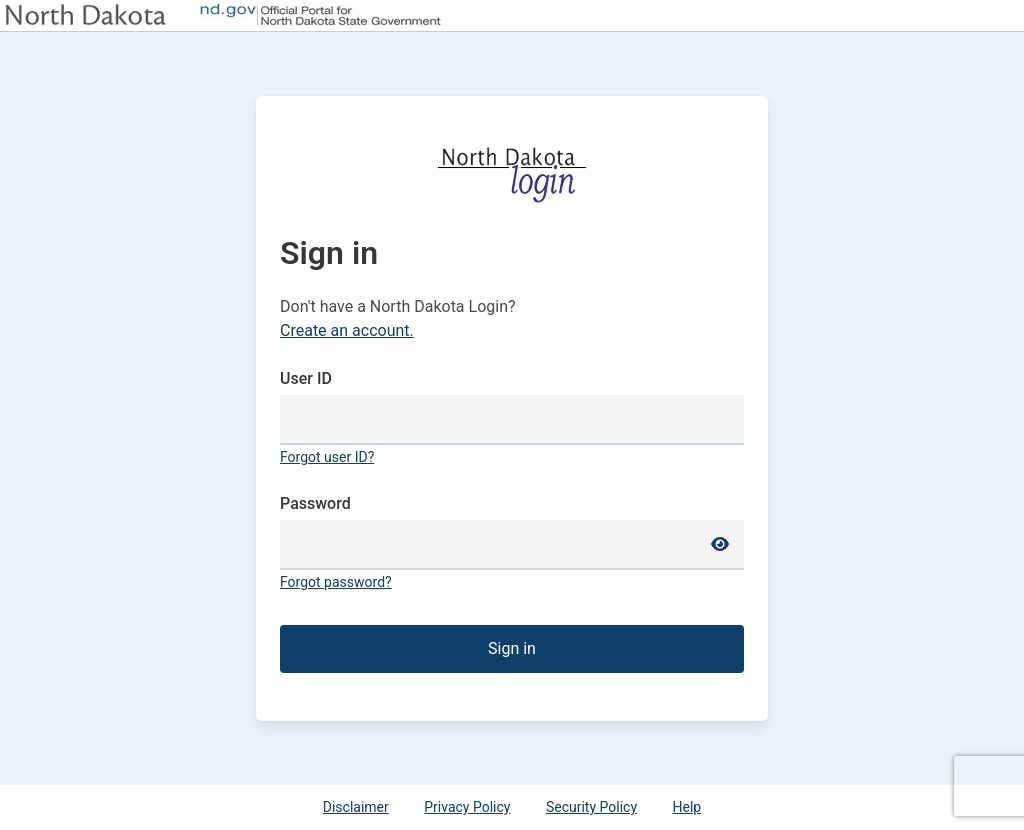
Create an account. (347, 330)
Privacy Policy (467, 807)
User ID (306, 378)
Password (315, 503)
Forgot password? (336, 582)
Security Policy (591, 807)
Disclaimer (356, 807)
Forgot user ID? (327, 457)
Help (687, 807)
